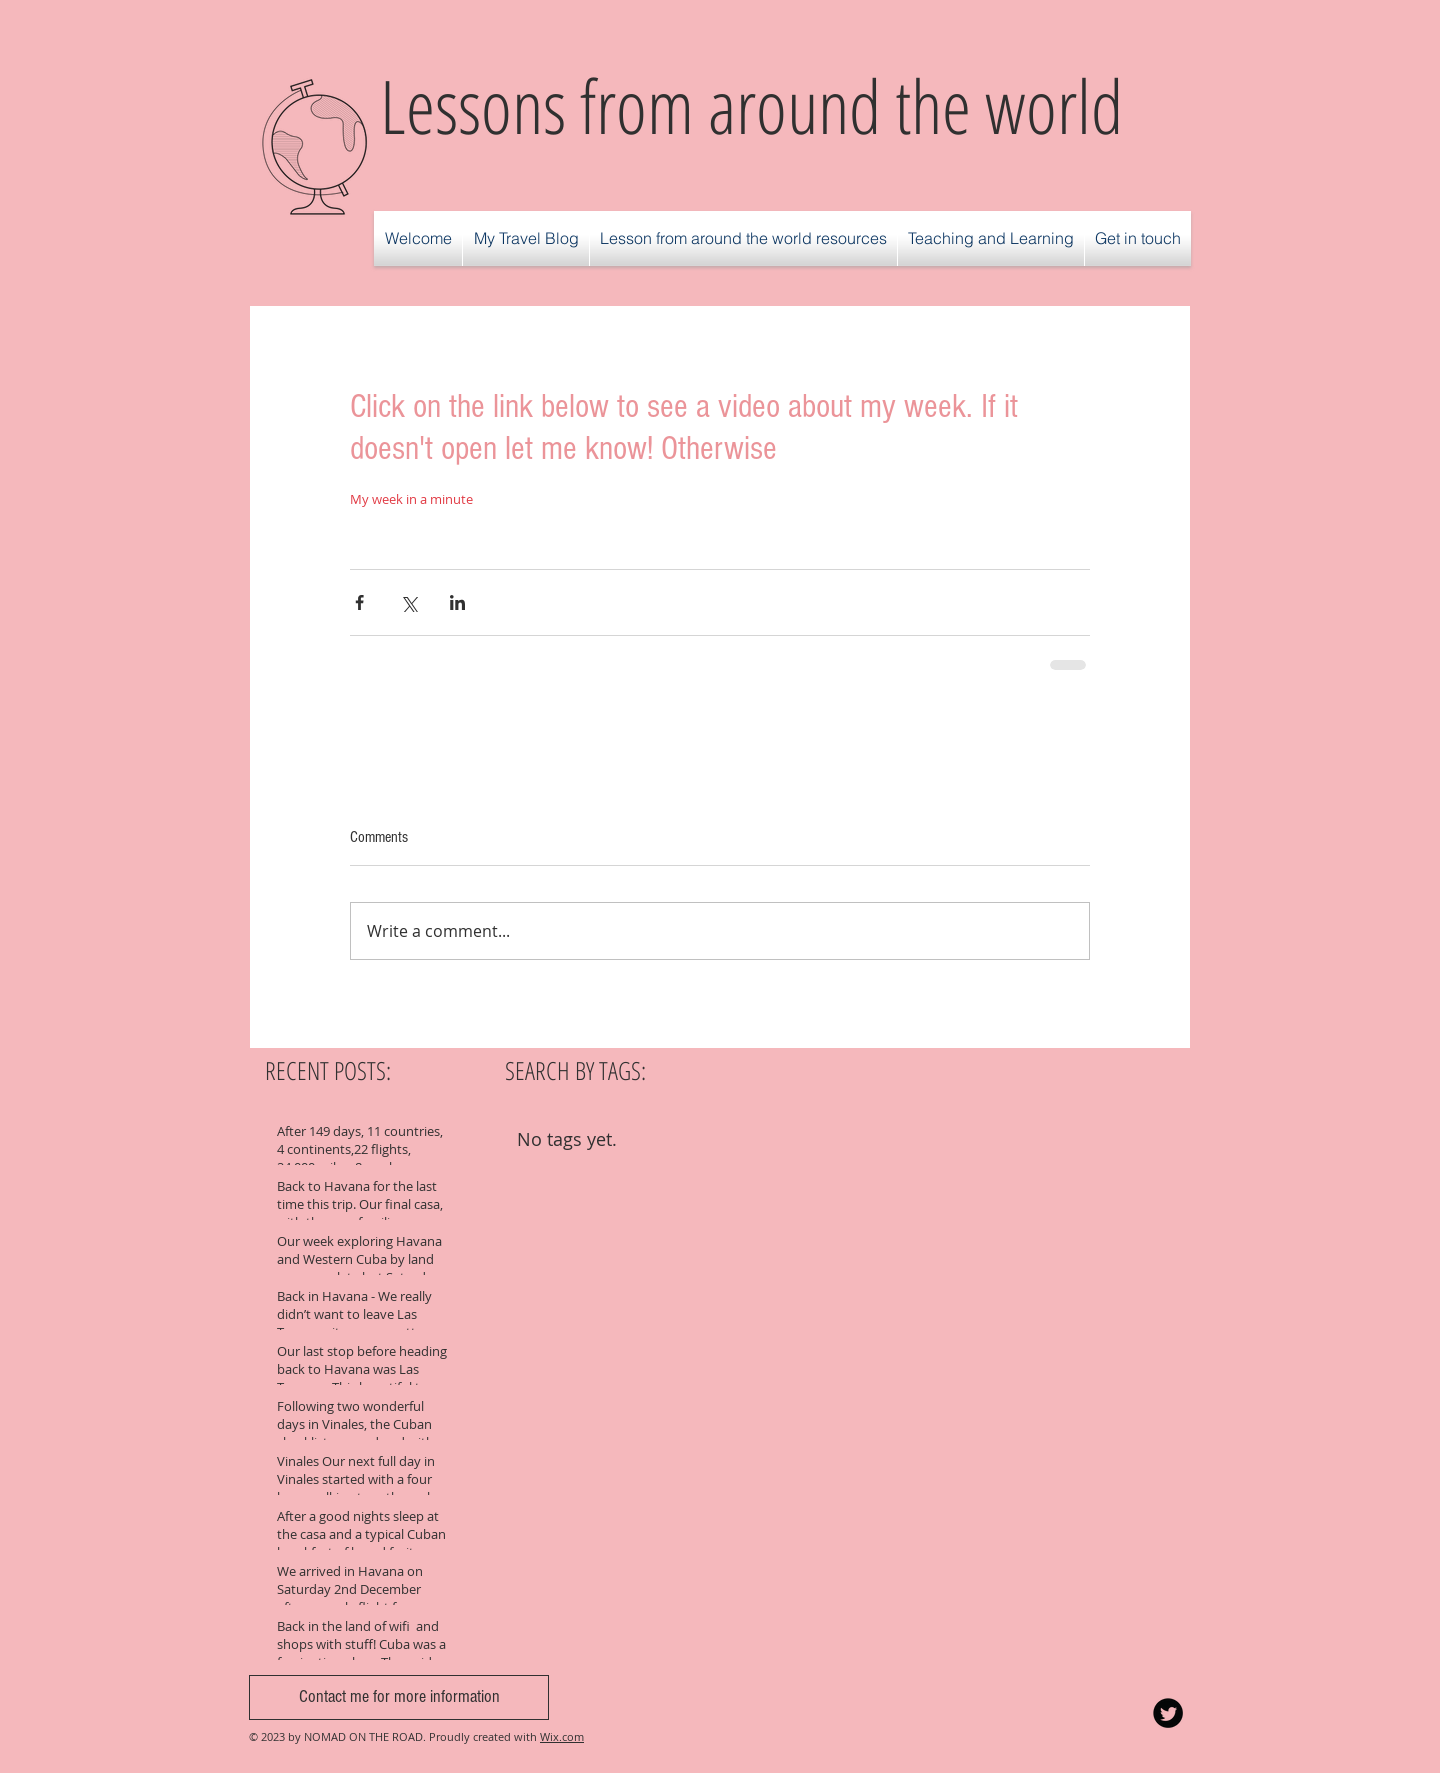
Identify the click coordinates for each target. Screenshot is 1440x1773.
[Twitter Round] (1168, 1713)
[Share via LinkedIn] (457, 602)
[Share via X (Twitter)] (408, 602)
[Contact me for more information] (399, 1697)
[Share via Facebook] (359, 602)
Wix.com (562, 1736)
